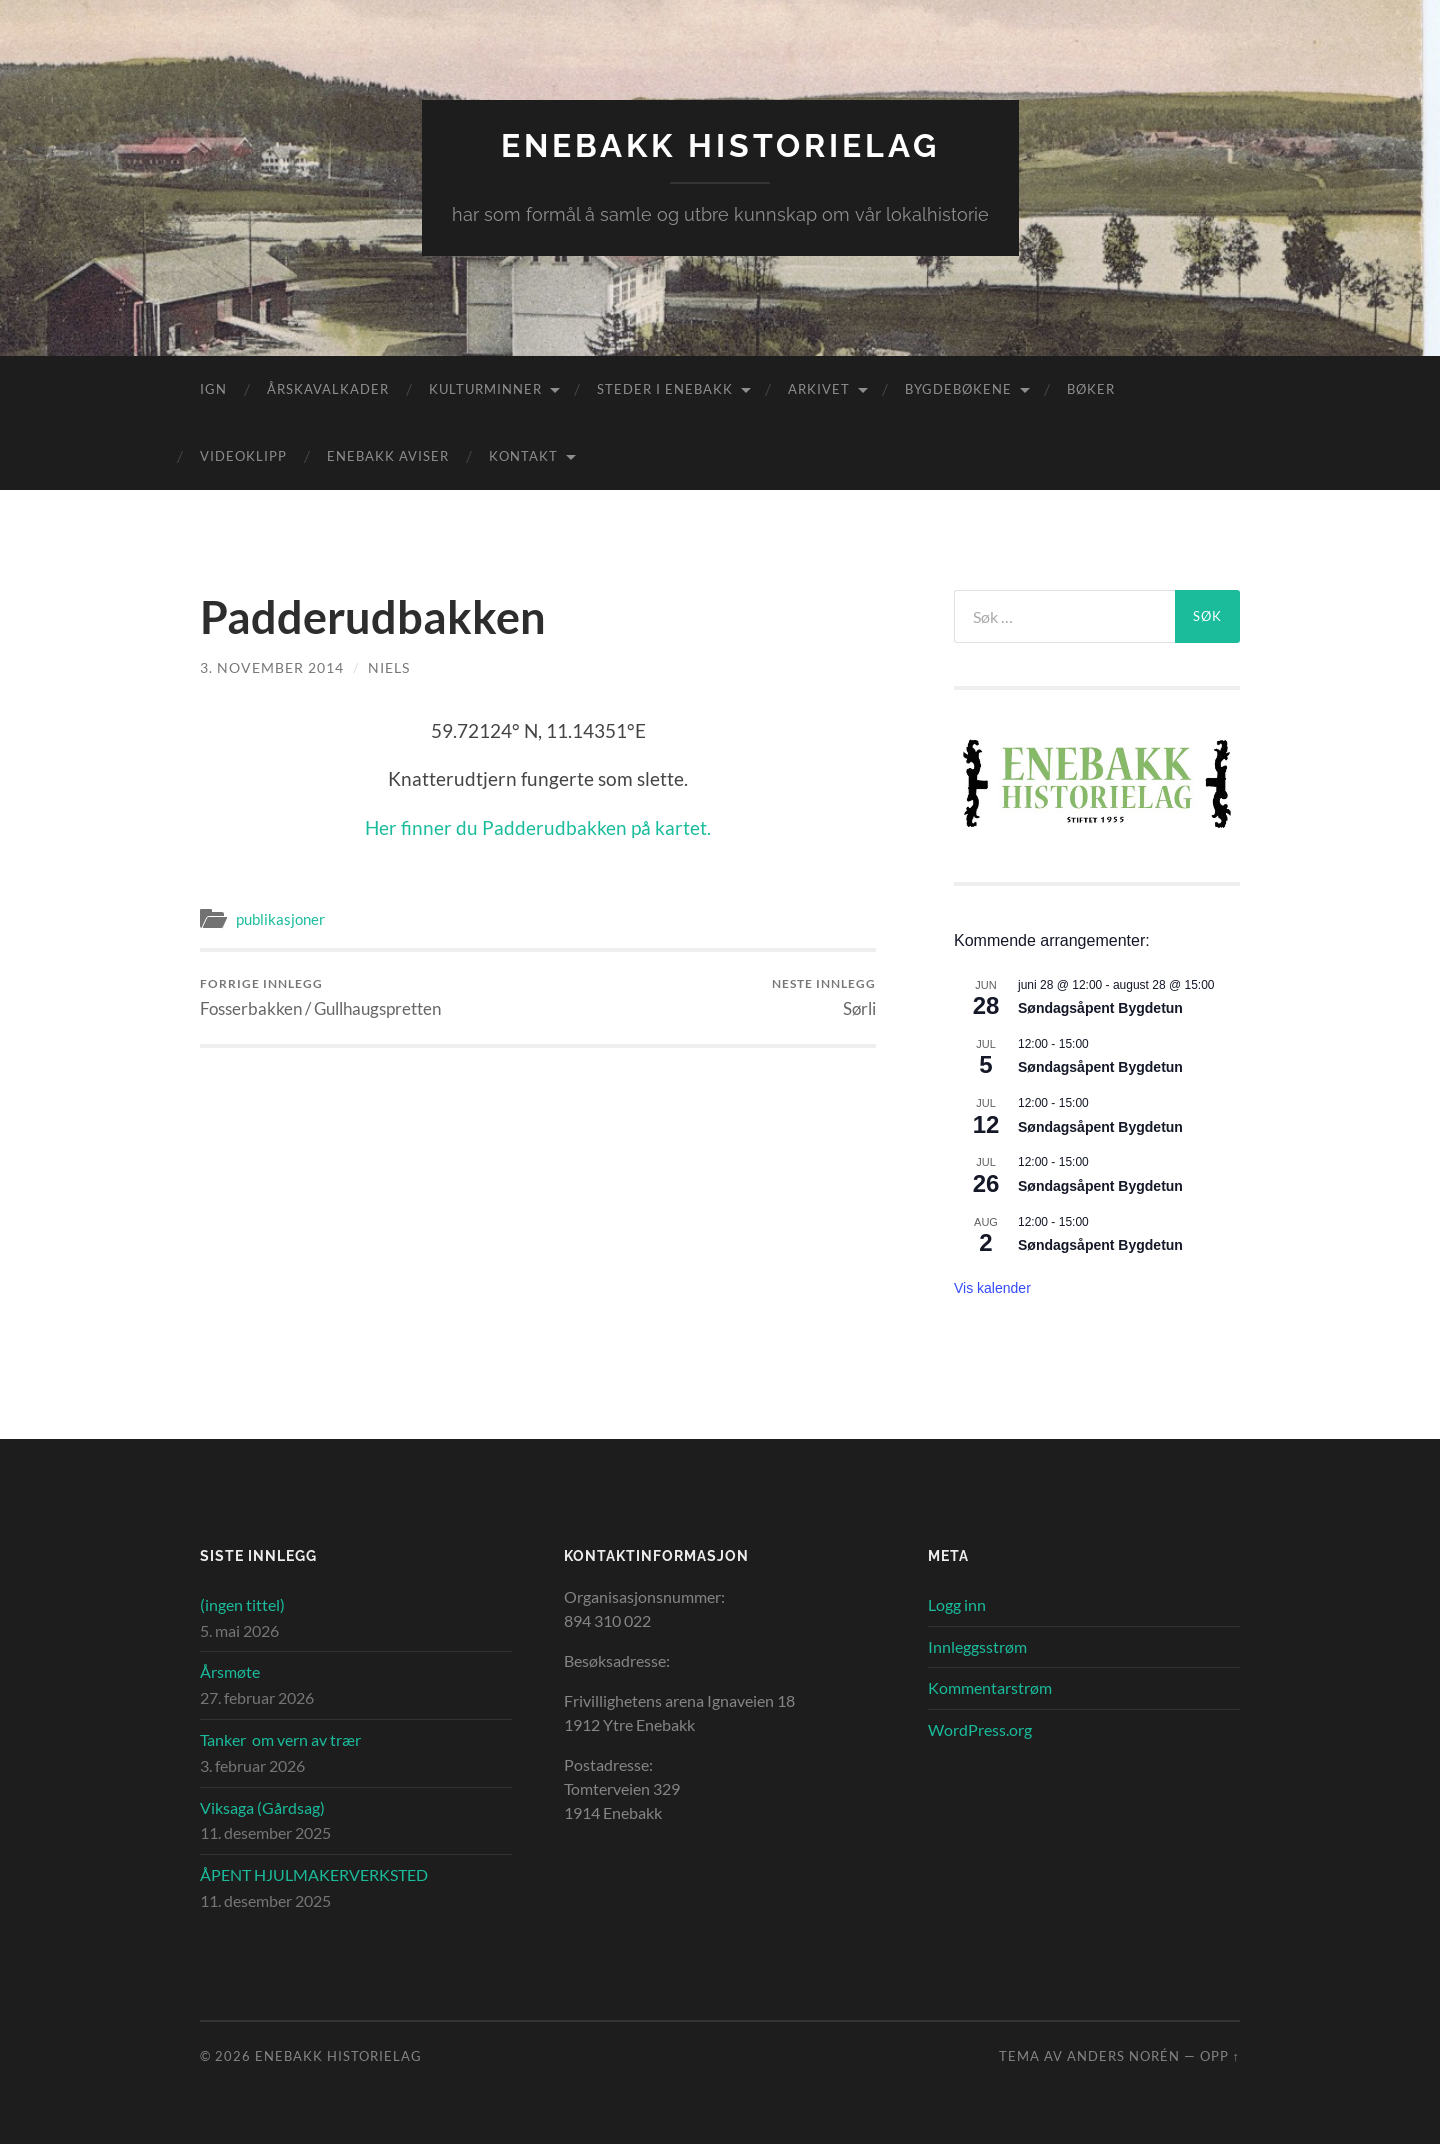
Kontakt (523, 456)
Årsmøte (230, 1671)
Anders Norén (1123, 2056)
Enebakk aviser (388, 456)
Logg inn (957, 1604)
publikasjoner (280, 919)
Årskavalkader (328, 389)
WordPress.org (980, 1729)
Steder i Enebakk (665, 389)
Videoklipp (243, 456)
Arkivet (819, 389)
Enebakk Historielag (720, 145)
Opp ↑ (1220, 2056)
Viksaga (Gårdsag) (262, 1807)
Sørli (824, 997)
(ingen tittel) (242, 1604)
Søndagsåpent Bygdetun (1100, 1008)
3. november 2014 (272, 667)
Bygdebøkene (958, 389)
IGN (213, 389)
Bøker (1091, 389)
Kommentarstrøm (990, 1687)
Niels (389, 667)
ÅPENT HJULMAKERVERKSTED (314, 1874)
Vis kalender (992, 1288)
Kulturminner (485, 389)
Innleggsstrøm (977, 1646)
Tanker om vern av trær (280, 1739)
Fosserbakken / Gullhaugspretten (320, 997)
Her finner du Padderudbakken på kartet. (538, 827)
